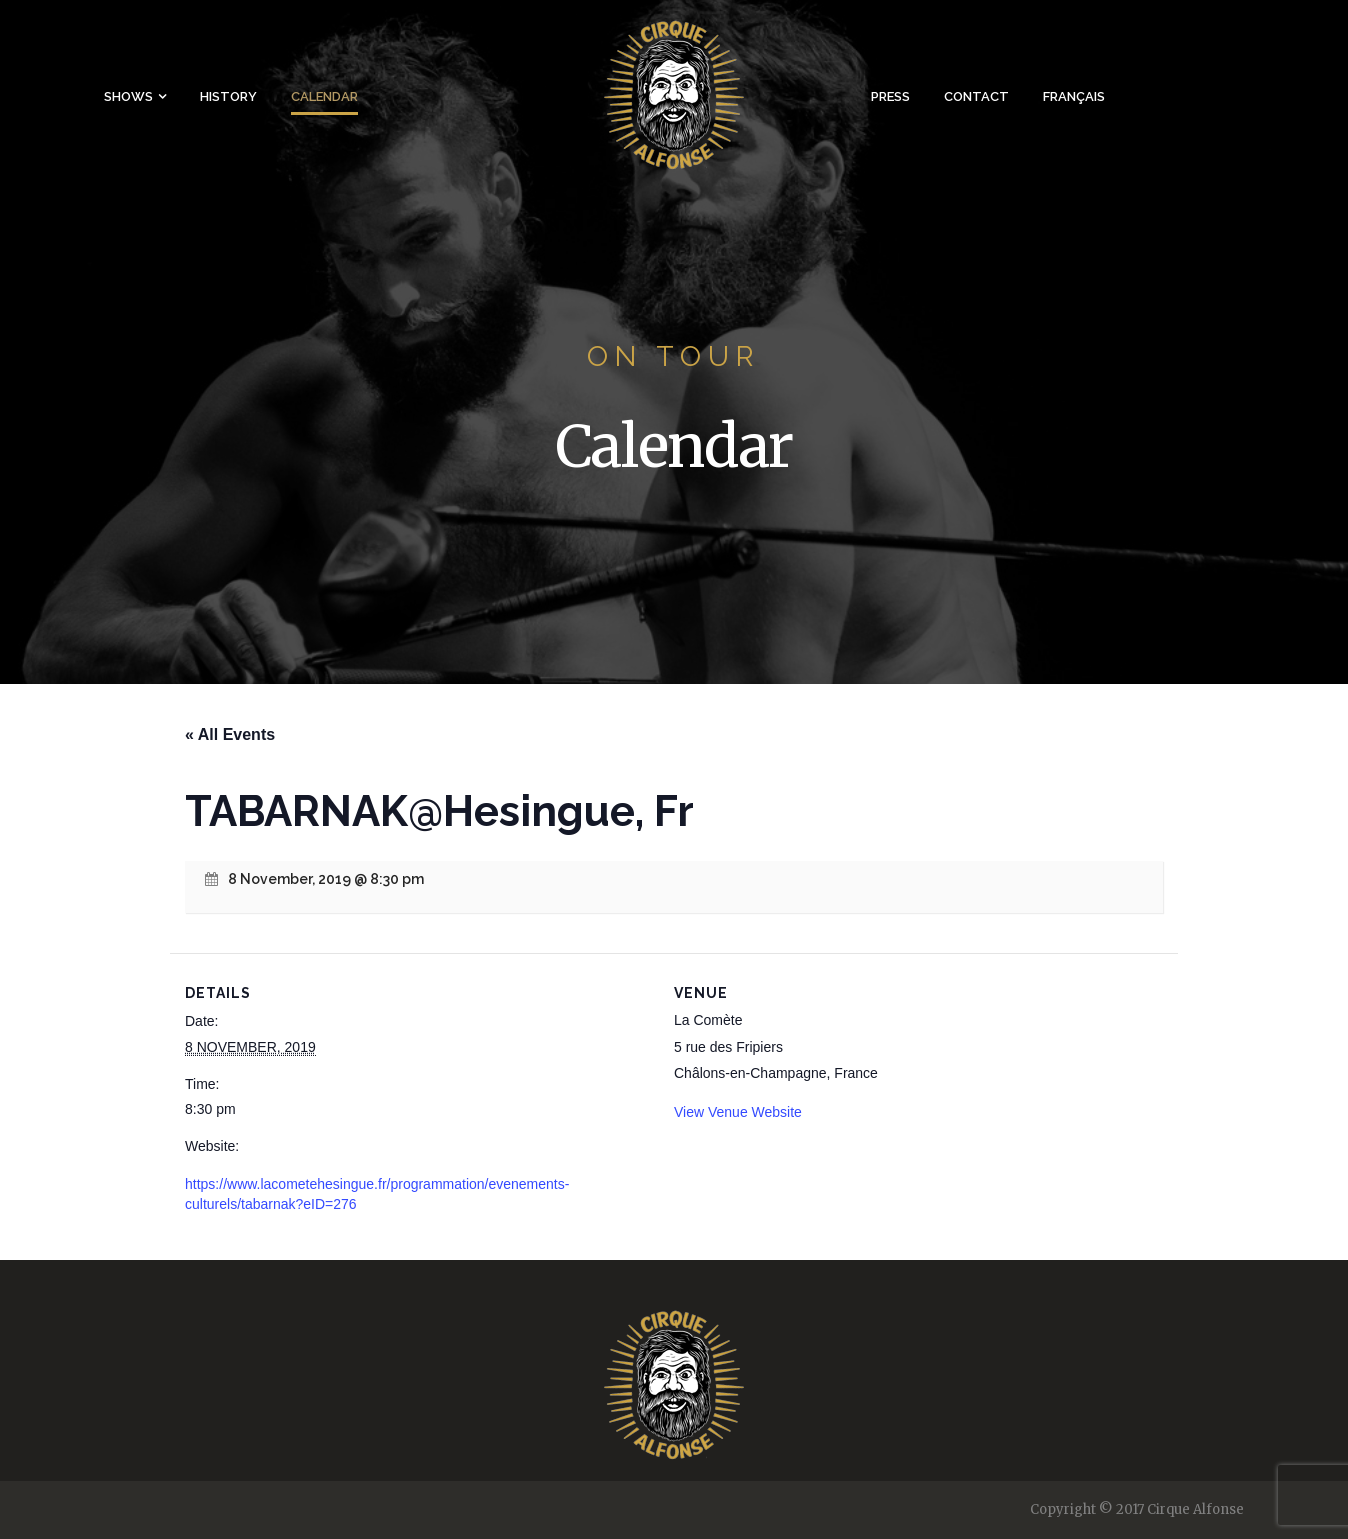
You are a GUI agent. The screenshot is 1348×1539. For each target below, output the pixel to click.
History (228, 96)
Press (890, 96)
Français (1074, 96)
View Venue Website (738, 1112)
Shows (128, 96)
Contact (976, 96)
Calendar (324, 96)
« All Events (230, 734)
